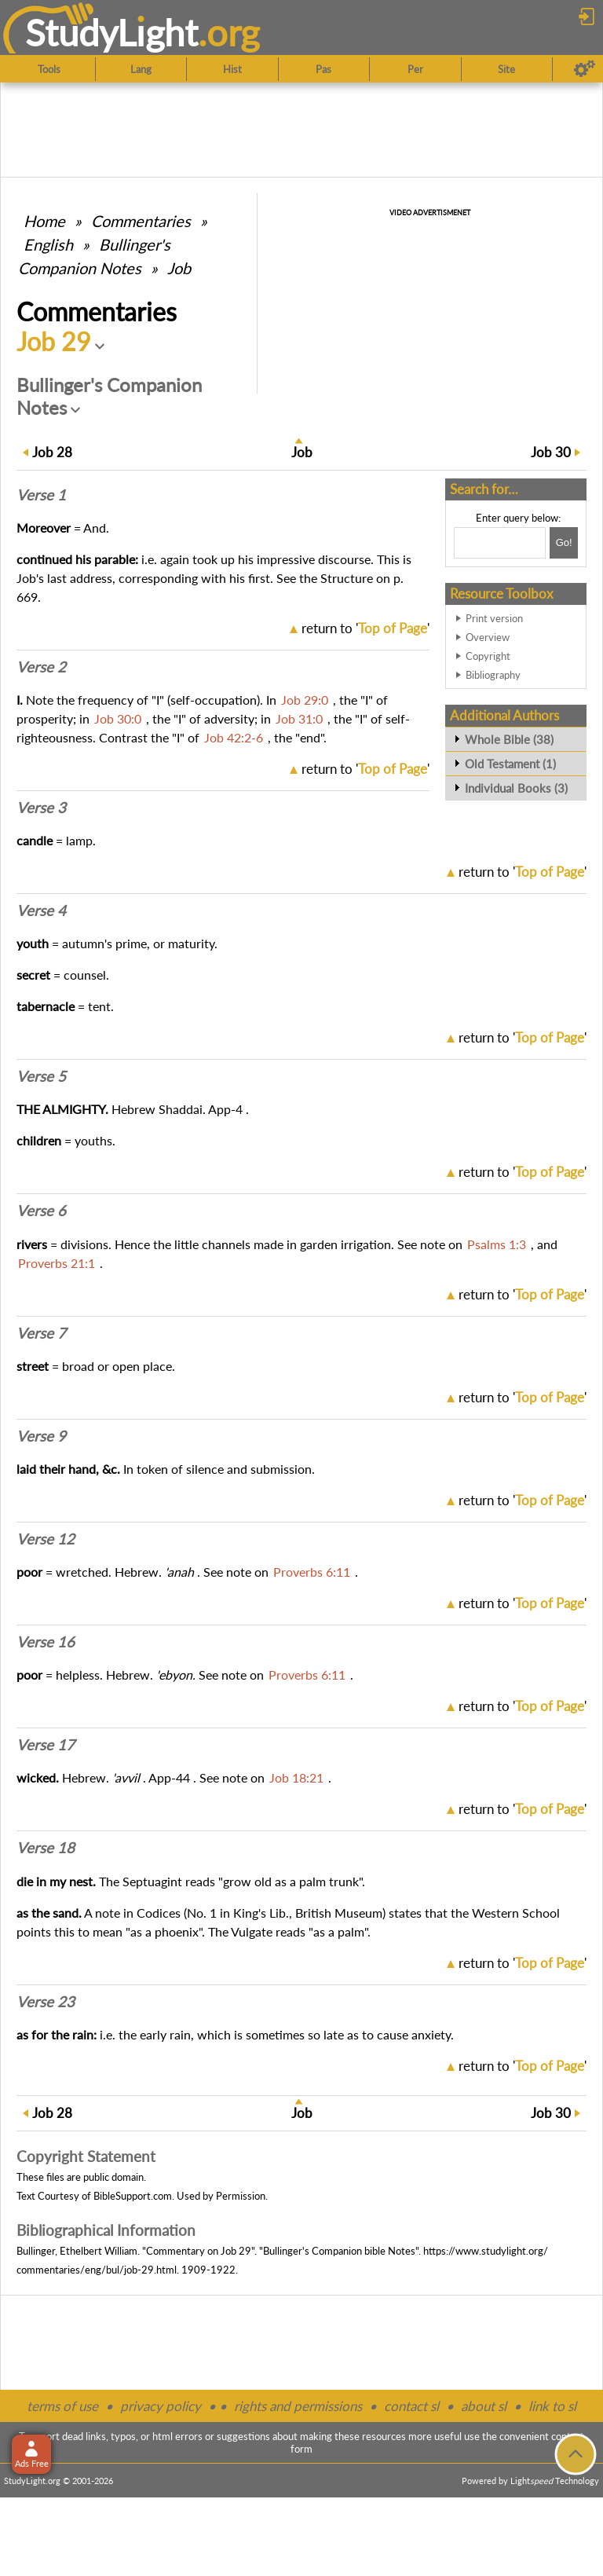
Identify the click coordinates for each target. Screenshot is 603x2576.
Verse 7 (41, 1333)
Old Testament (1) (510, 764)
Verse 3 (41, 807)
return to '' (365, 628)
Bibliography (493, 675)
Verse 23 (45, 2001)
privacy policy (160, 2406)
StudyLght (112, 32)
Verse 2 (41, 667)
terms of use (62, 2406)
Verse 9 (41, 1436)
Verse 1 (41, 495)
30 (551, 452)
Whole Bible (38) (509, 739)
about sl (483, 2406)
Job (179, 267)
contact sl (411, 2406)
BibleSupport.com (132, 2195)
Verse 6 (41, 1210)
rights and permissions (298, 2406)
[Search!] (564, 543)
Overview (488, 637)
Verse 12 (45, 1539)
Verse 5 (41, 1076)
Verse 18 (45, 1847)
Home (44, 220)
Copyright (488, 656)
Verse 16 (45, 1642)
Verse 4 (41, 910)
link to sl (552, 2406)
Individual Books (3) (516, 788)
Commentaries (141, 220)
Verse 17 (45, 1744)
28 (52, 452)
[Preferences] (584, 69)
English (48, 244)
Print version (494, 618)
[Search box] (500, 543)
